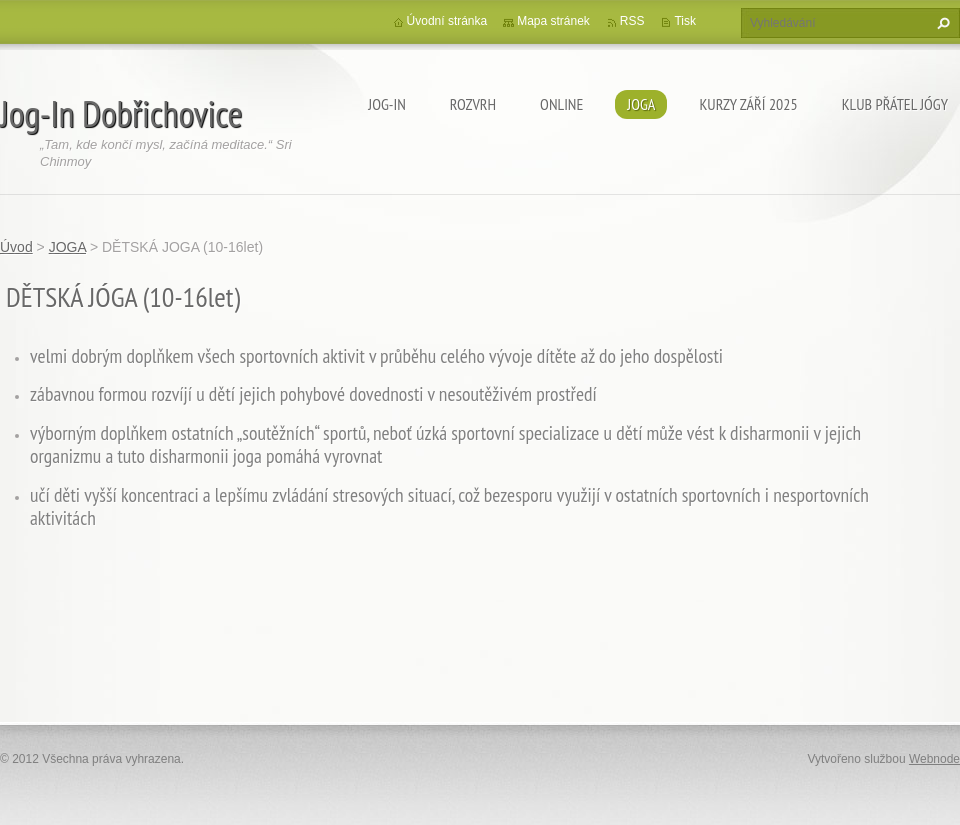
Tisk (685, 21)
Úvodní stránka (447, 21)
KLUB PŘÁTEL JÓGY (895, 104)
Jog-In (387, 104)
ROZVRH (473, 104)
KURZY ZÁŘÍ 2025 (748, 104)
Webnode (934, 759)
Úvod (16, 247)
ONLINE (561, 104)
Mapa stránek (553, 21)
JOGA (641, 104)
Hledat (941, 23)
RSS (632, 21)
